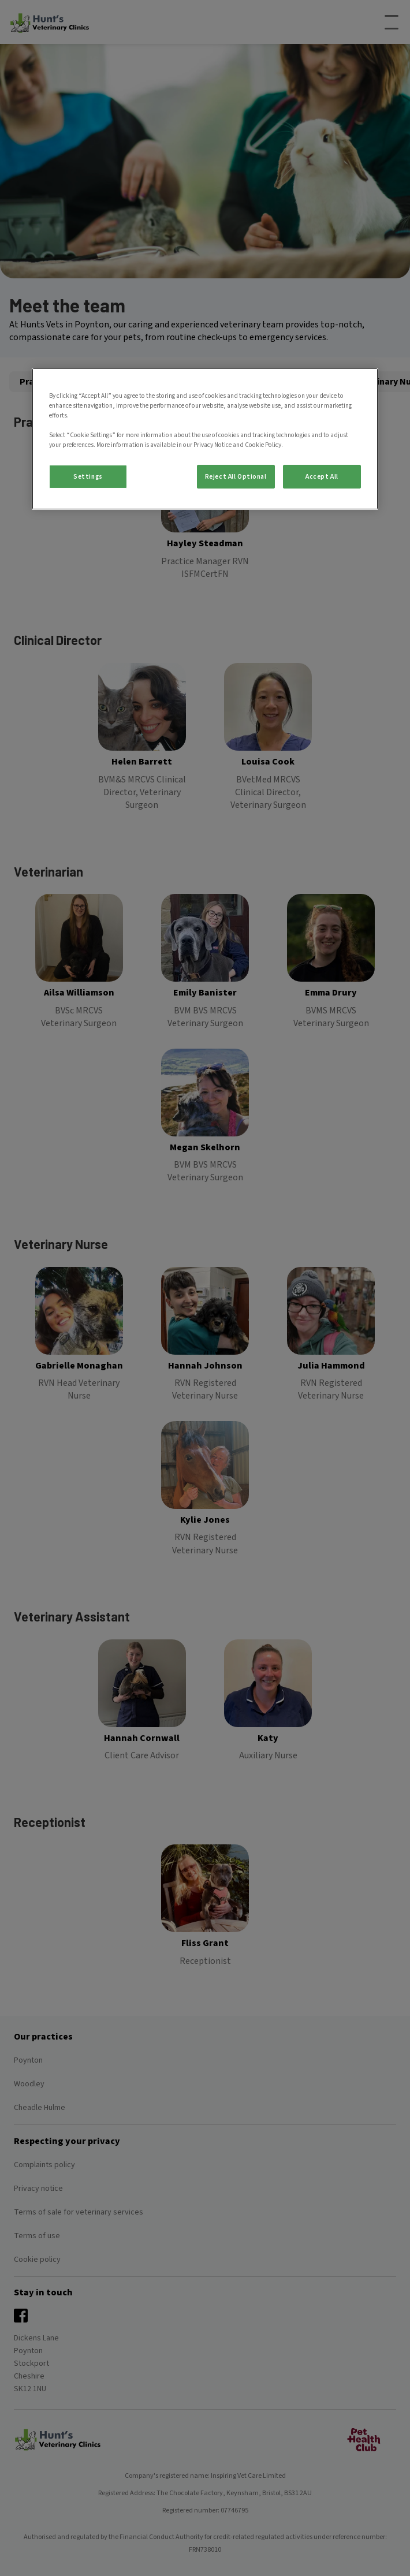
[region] (205, 439)
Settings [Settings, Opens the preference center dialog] (88, 476)
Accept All (321, 476)
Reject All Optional (236, 476)
